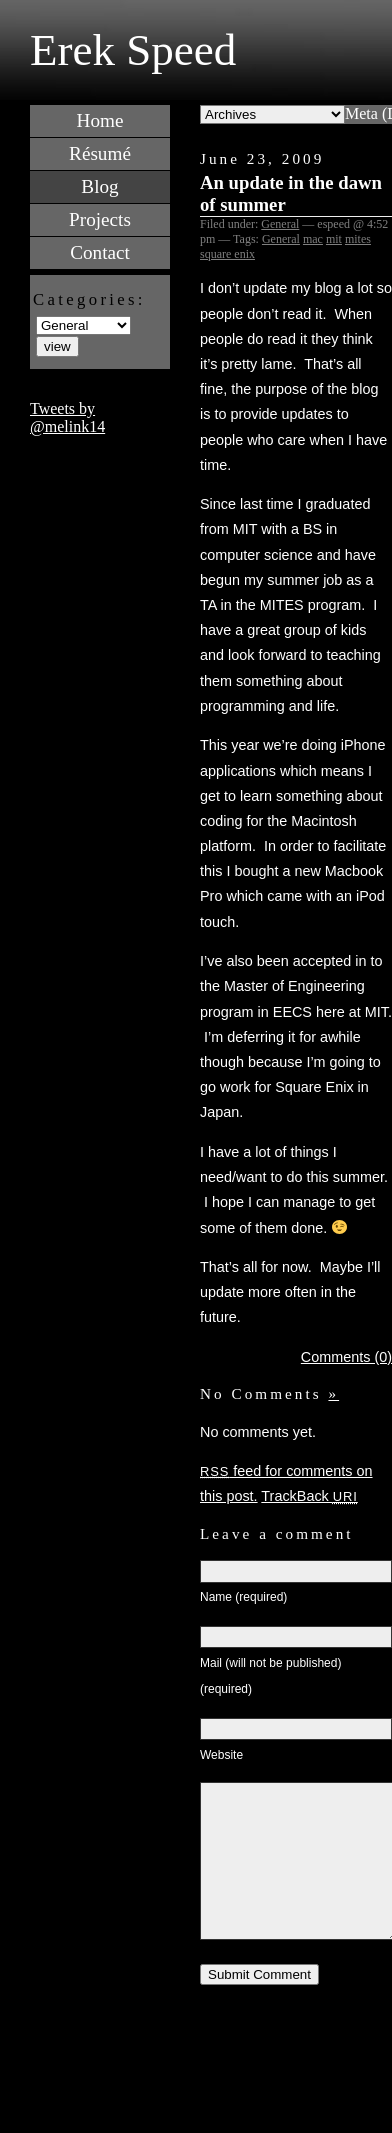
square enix (227, 254)
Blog (99, 186)
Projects (100, 219)
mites (358, 239)
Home (100, 120)
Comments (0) (346, 1357)
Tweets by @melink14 (67, 417)
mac (313, 239)
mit (334, 239)
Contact (100, 252)
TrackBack (309, 1496)
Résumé (100, 153)
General (280, 224)
